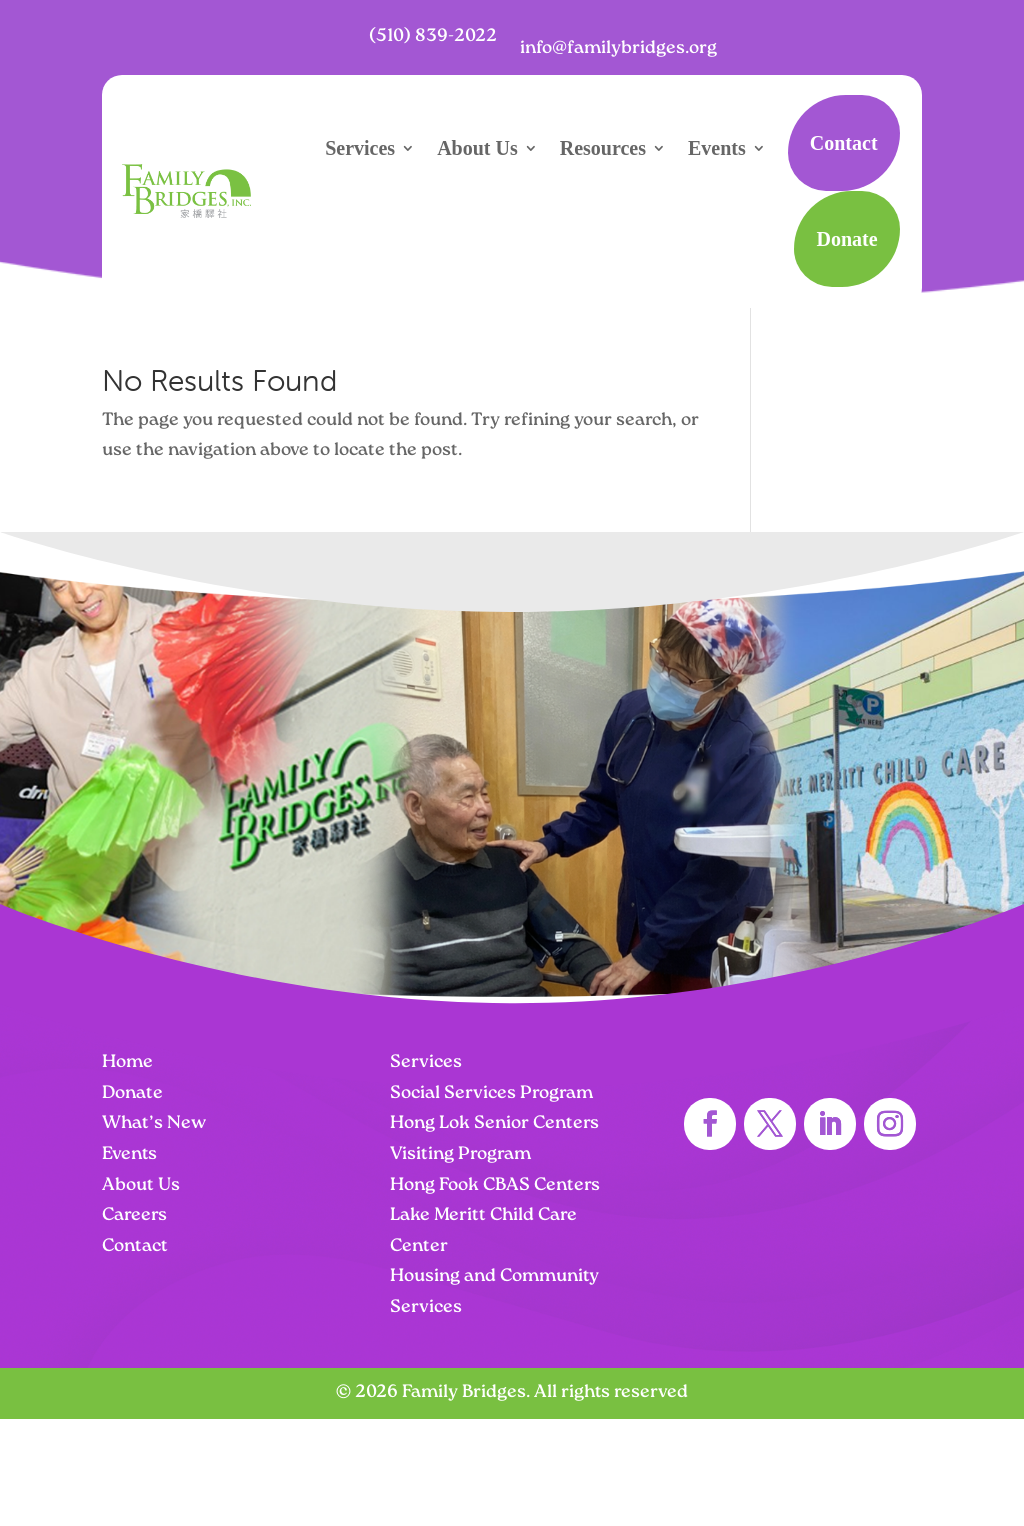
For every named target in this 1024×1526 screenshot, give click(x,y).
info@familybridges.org (618, 48)
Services (360, 148)
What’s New (154, 1123)
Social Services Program (491, 1093)
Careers (134, 1215)
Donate (846, 239)
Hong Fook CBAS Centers (495, 1185)
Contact (844, 143)
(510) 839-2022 (433, 36)
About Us (477, 148)
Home (127, 1062)
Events (717, 148)
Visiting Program (460, 1154)
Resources (603, 148)
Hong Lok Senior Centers (494, 1123)
